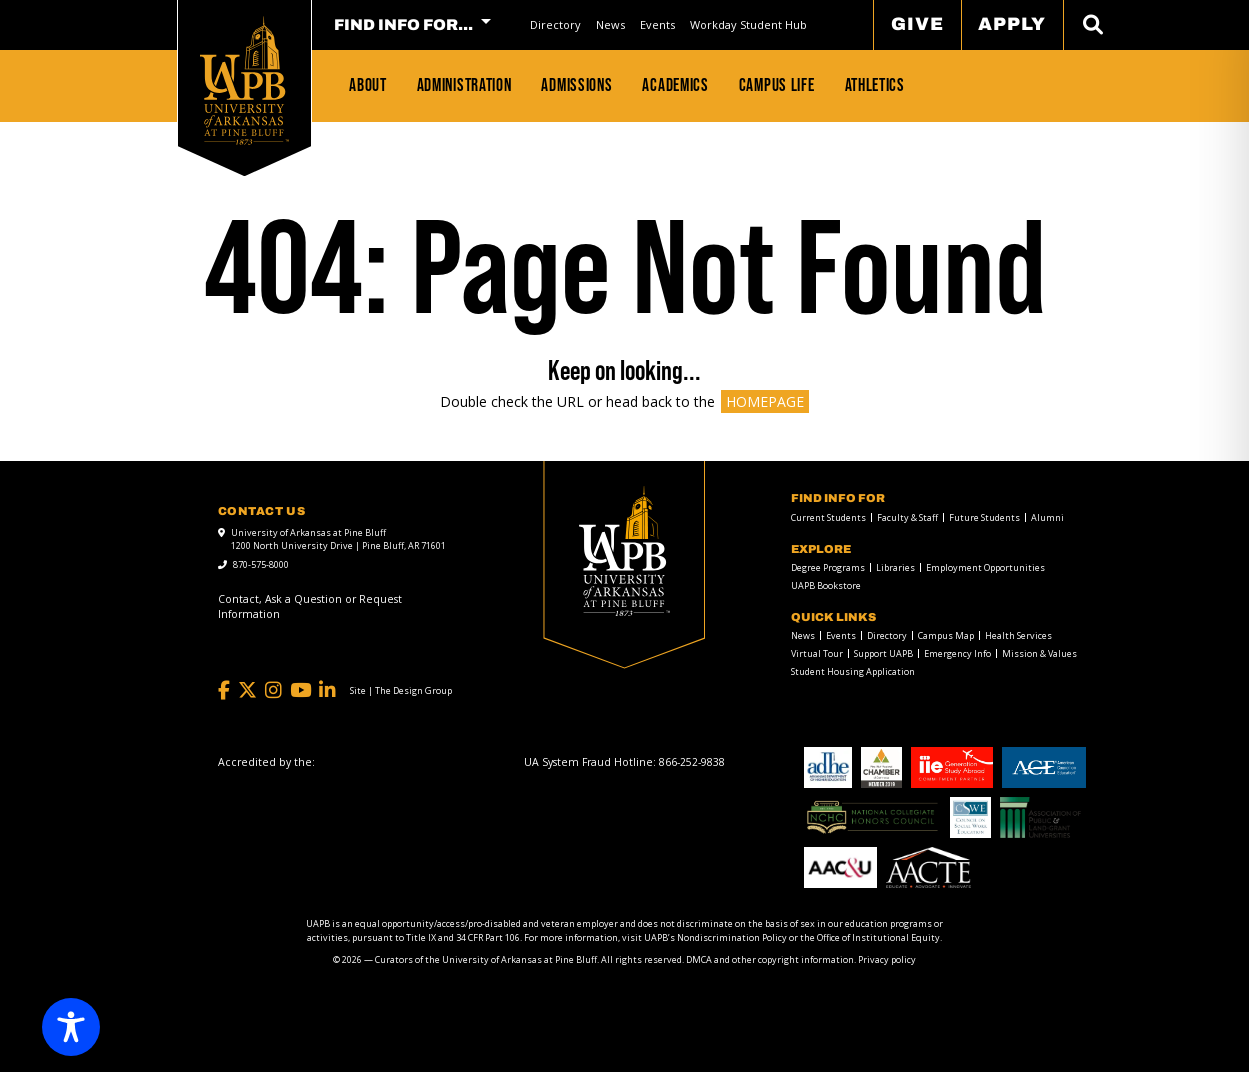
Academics (675, 85)
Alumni (1047, 517)
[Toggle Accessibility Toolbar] (71, 1027)
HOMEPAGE (765, 401)
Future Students (984, 517)
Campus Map (946, 635)
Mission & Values (1039, 653)
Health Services (1018, 635)
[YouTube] (300, 690)
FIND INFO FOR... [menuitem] (403, 25)
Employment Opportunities (985, 567)
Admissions (576, 85)
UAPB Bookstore (826, 585)
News (610, 24)
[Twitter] (247, 690)
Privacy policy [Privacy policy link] (887, 959)
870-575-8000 (261, 564)
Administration (464, 85)
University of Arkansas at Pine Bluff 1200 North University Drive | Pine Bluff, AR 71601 (338, 539)
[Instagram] (273, 690)
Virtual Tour (817, 653)
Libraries (895, 567)
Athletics (875, 85)
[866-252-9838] (692, 762)
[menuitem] (555, 24)
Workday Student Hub (748, 24)
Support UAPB (883, 653)
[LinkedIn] (327, 690)
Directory (555, 24)
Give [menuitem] (917, 24)
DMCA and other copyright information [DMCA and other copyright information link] (770, 959)
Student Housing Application (853, 671)
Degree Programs (828, 567)
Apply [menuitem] (1012, 24)
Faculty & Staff (907, 517)
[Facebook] (224, 690)
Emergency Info (957, 653)
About (368, 85)
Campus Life (777, 85)
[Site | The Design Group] (401, 691)
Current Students (828, 517)
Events (657, 24)
